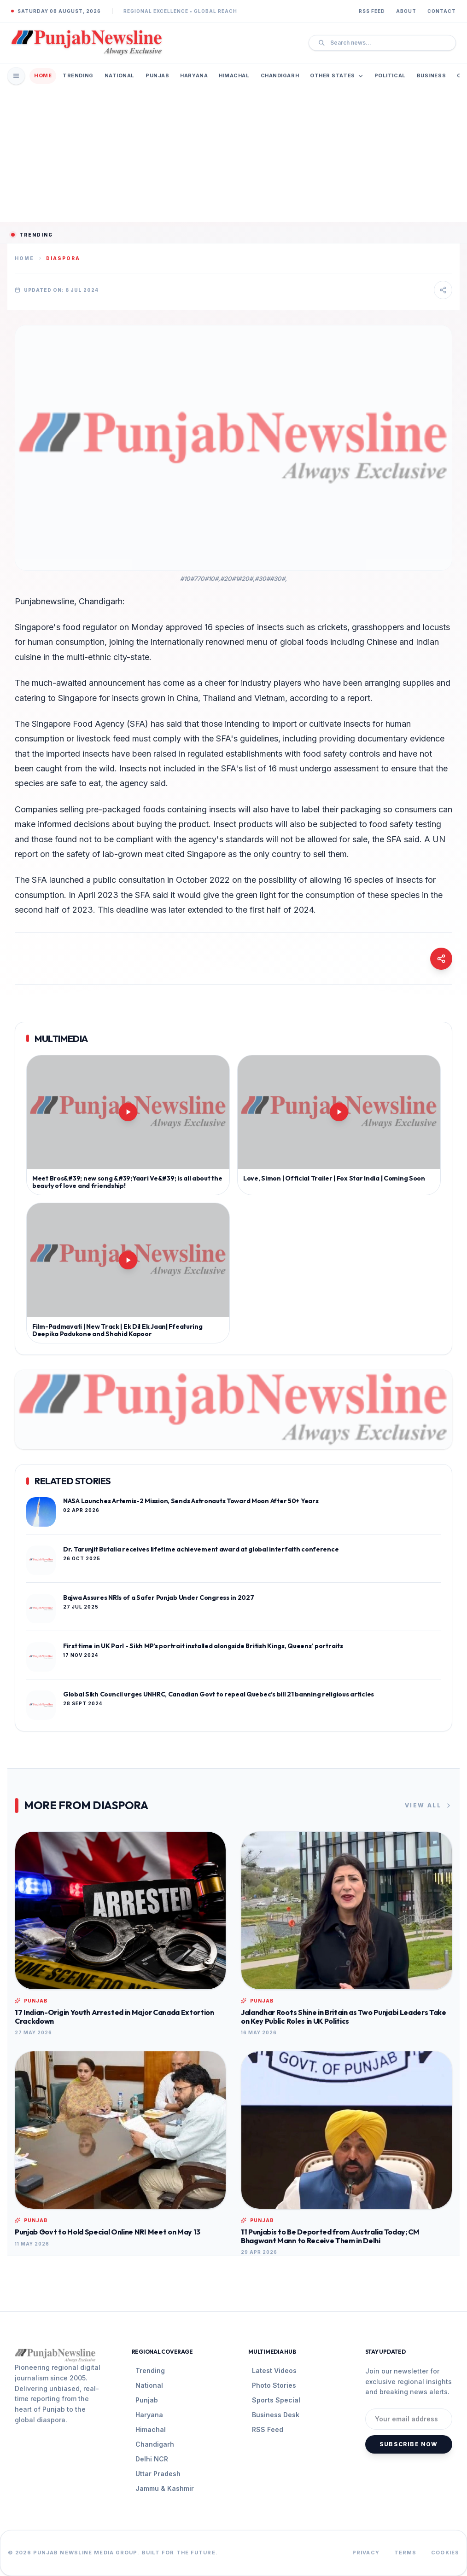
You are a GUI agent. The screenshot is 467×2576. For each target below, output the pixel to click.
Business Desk (275, 2415)
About (406, 11)
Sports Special (276, 2400)
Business (431, 75)
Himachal (234, 75)
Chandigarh (280, 75)
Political (390, 75)
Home (43, 75)
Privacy (365, 2552)
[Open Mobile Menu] (16, 76)
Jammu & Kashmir (164, 2488)
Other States (336, 75)
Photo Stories (274, 2385)
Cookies (445, 2552)
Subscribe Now (408, 2444)
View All (428, 1805)
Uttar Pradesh (158, 2474)
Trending (78, 75)
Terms (405, 2552)
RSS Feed (372, 11)
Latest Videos (274, 2370)
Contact (441, 11)
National (119, 75)
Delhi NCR (151, 2459)
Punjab (157, 75)
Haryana (194, 75)
